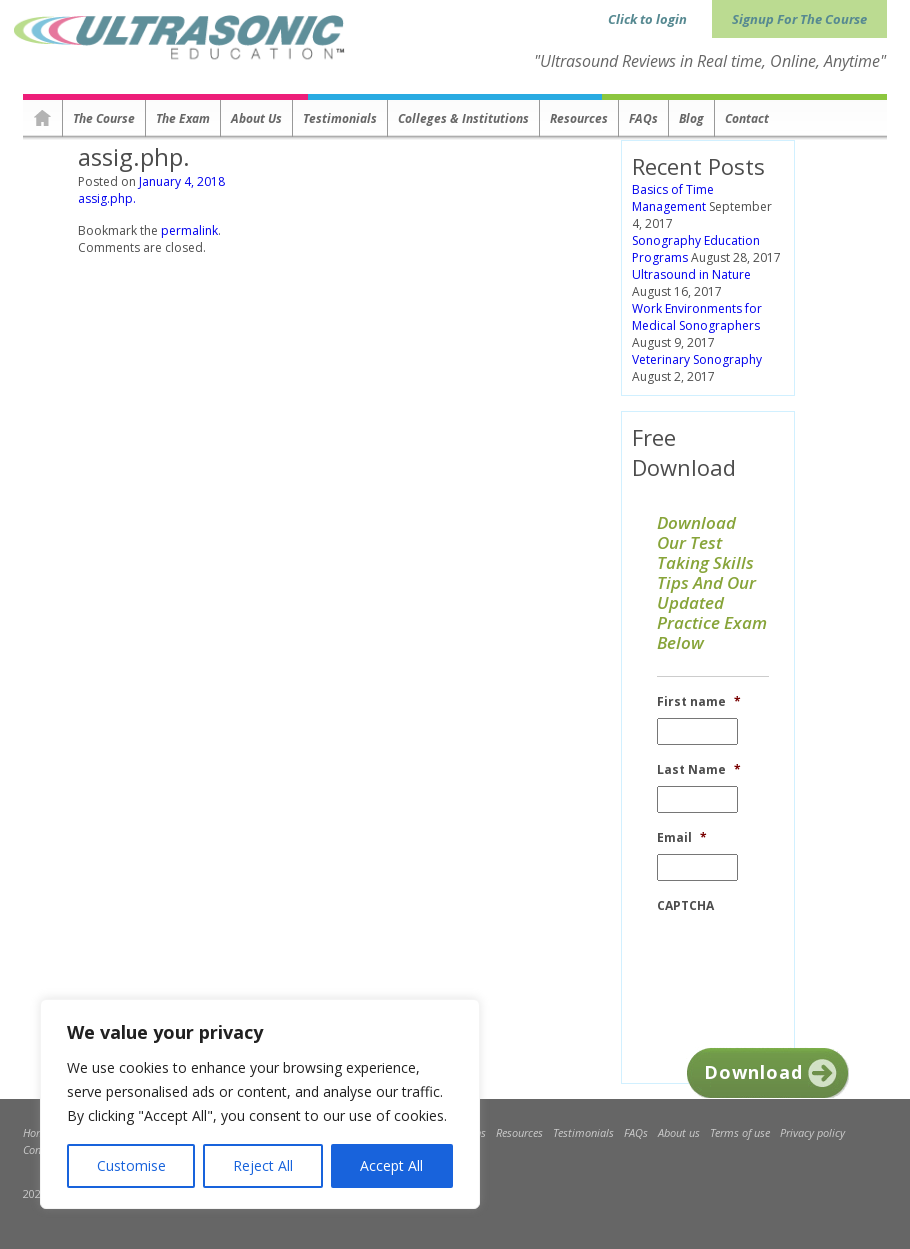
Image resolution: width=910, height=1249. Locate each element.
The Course (104, 118)
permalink (189, 230)
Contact (747, 118)
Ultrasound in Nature (691, 274)
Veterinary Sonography (697, 359)
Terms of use (740, 1132)
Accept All (391, 1165)
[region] (260, 1104)
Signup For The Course (799, 19)
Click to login (647, 19)
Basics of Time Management (673, 198)
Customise (131, 1165)
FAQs (643, 118)
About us (256, 118)
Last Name (699, 770)
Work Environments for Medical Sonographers (697, 317)
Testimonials (340, 118)
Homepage (43, 118)
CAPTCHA (685, 906)
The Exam (183, 118)
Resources (579, 118)
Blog (691, 118)
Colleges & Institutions (463, 118)
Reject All (263, 1165)
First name (699, 702)
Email (682, 838)
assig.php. (107, 198)
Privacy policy (812, 1132)
